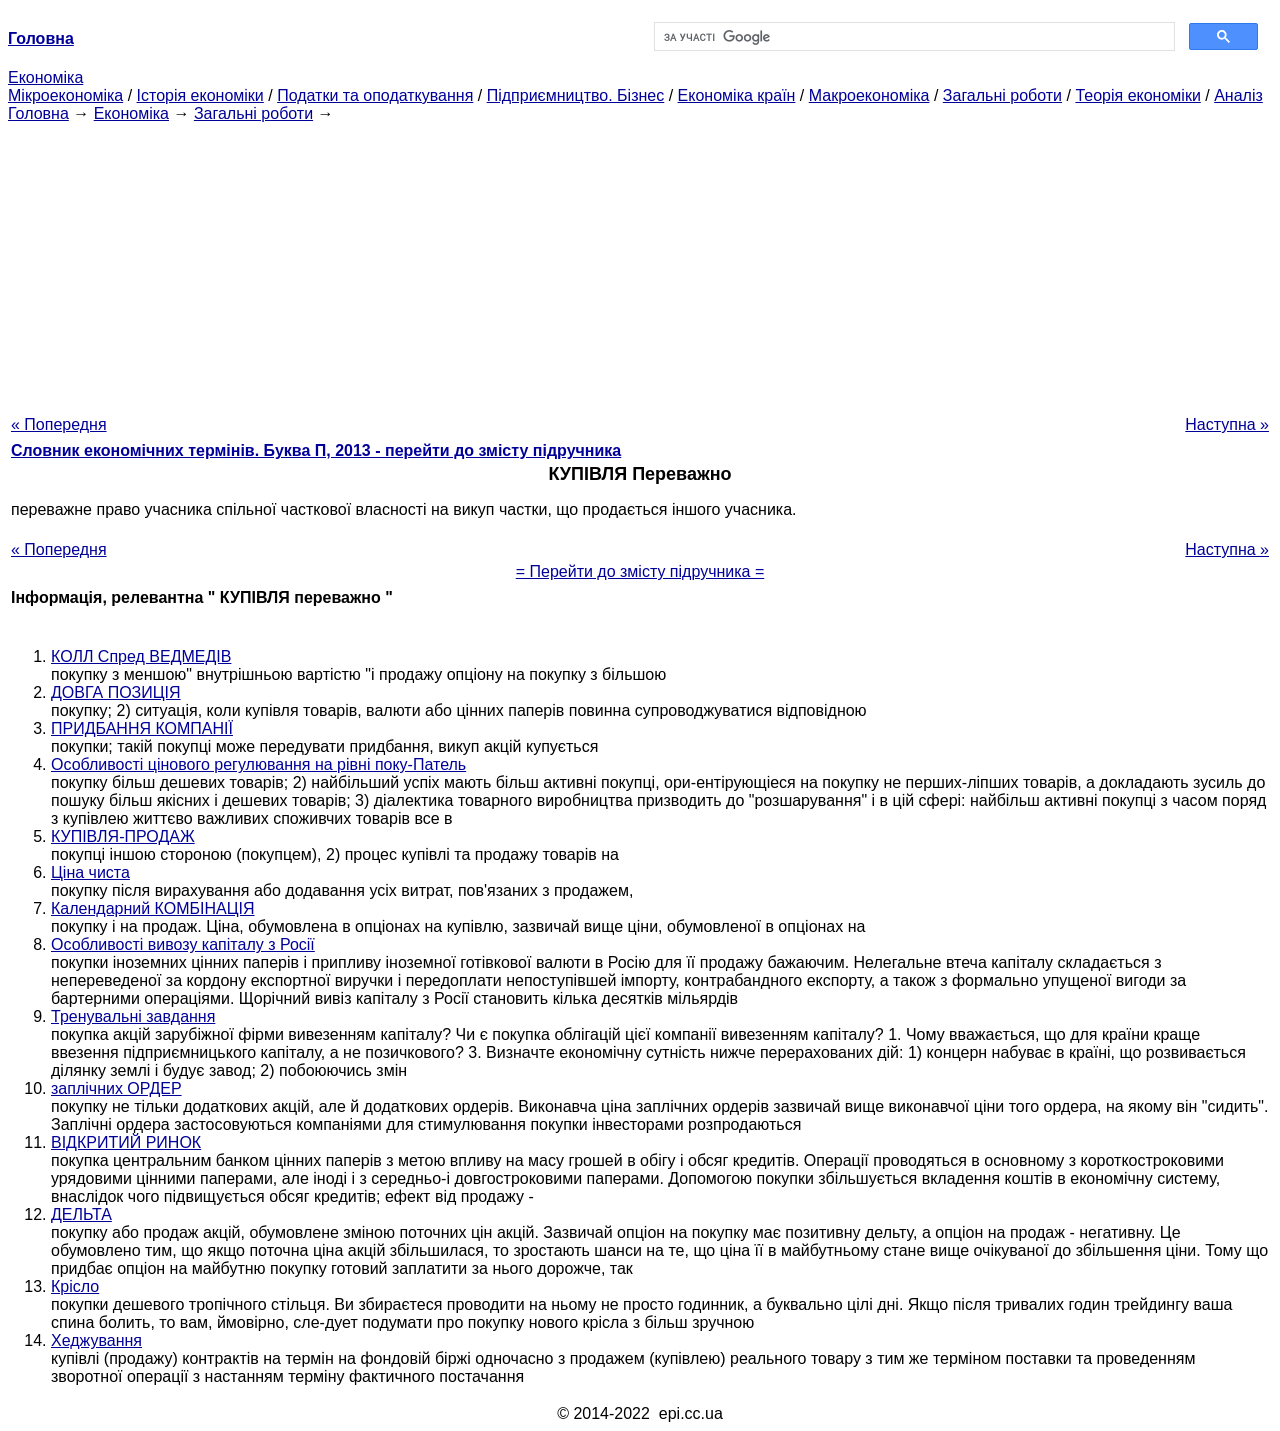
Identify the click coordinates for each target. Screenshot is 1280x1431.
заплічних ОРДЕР (116, 1088)
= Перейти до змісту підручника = (640, 571)
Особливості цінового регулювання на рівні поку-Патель (258, 764)
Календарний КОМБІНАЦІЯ (153, 908)
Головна (38, 113)
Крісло (75, 1286)
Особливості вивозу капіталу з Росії (183, 944)
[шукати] (912, 37)
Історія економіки (200, 95)
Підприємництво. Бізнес (576, 95)
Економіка (45, 77)
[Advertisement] (640, 263)
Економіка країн (737, 95)
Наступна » (1227, 424)
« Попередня (59, 424)
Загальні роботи (1002, 95)
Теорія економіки (1137, 95)
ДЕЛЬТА (81, 1214)
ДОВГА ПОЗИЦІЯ (116, 692)
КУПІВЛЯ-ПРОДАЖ (123, 836)
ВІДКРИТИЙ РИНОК (126, 1142)
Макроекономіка (869, 95)
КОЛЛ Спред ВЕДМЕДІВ (141, 656)
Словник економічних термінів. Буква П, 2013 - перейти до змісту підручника (316, 450)
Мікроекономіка (65, 95)
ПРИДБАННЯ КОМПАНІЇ (142, 728)
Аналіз (1238, 95)
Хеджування (96, 1340)
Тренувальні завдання (133, 1016)
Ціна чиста (90, 872)
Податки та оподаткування (375, 95)
